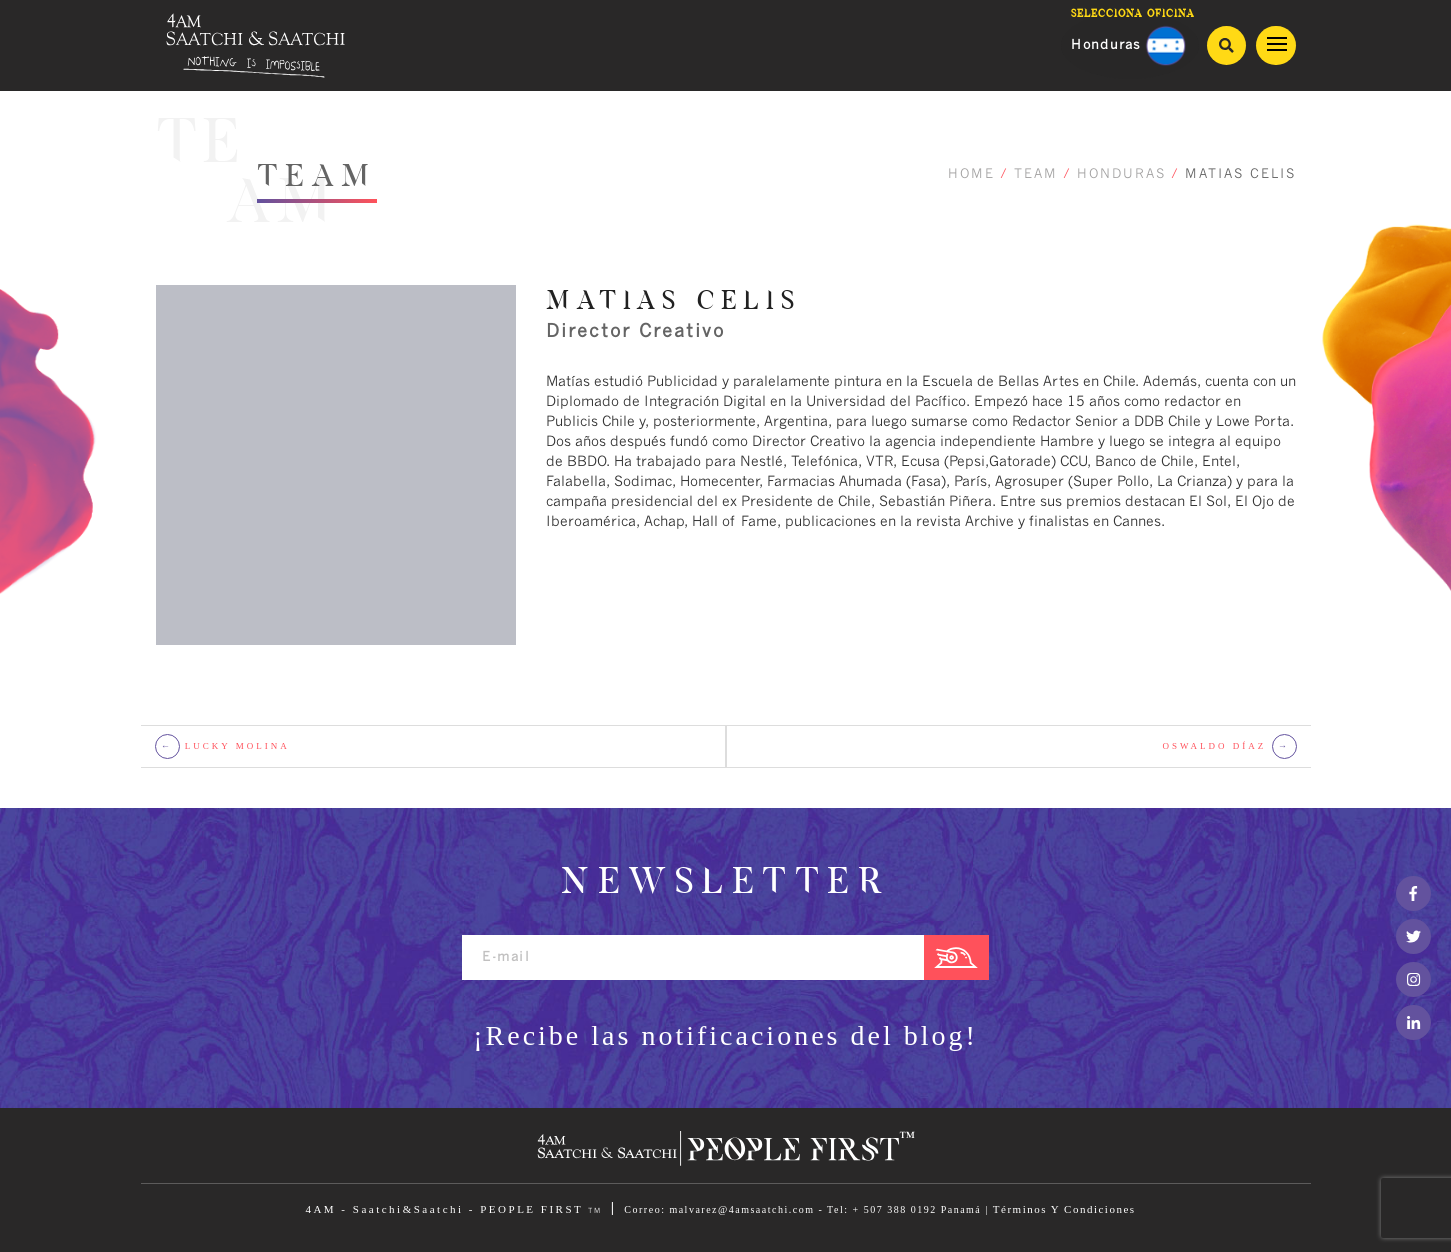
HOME (971, 174)
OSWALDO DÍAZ (1230, 746)
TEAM (1036, 174)
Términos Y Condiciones (1064, 1209)
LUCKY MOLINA (222, 746)
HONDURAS (1121, 174)
